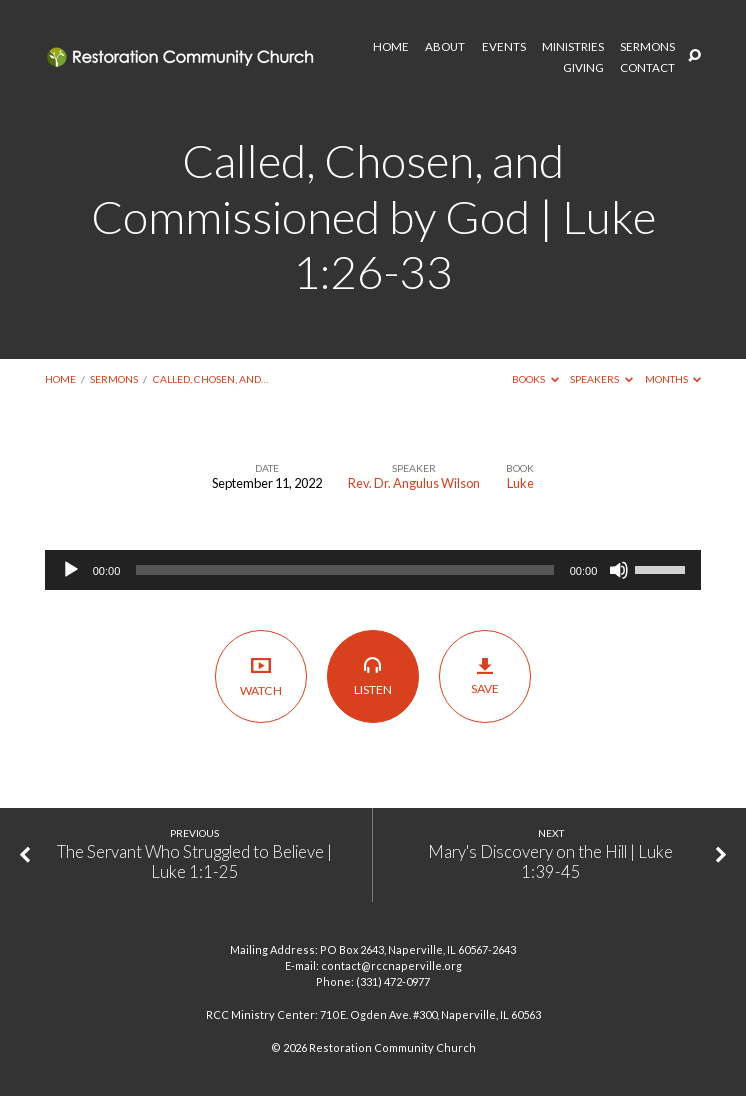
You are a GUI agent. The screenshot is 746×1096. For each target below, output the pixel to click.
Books (535, 379)
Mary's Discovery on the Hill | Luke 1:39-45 (550, 862)
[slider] (344, 570)
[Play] (71, 570)
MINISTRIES (573, 47)
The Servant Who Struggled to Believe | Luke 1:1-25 (194, 862)
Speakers (601, 379)
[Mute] (619, 570)
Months (673, 379)
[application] (373, 570)
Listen (373, 676)
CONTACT (647, 68)
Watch (261, 676)
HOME (391, 47)
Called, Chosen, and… (210, 379)
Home (60, 379)
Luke (520, 483)
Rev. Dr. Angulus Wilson (414, 483)
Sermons (114, 379)
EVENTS (504, 47)
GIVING (583, 68)
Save (485, 676)
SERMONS (647, 47)
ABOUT (445, 47)
